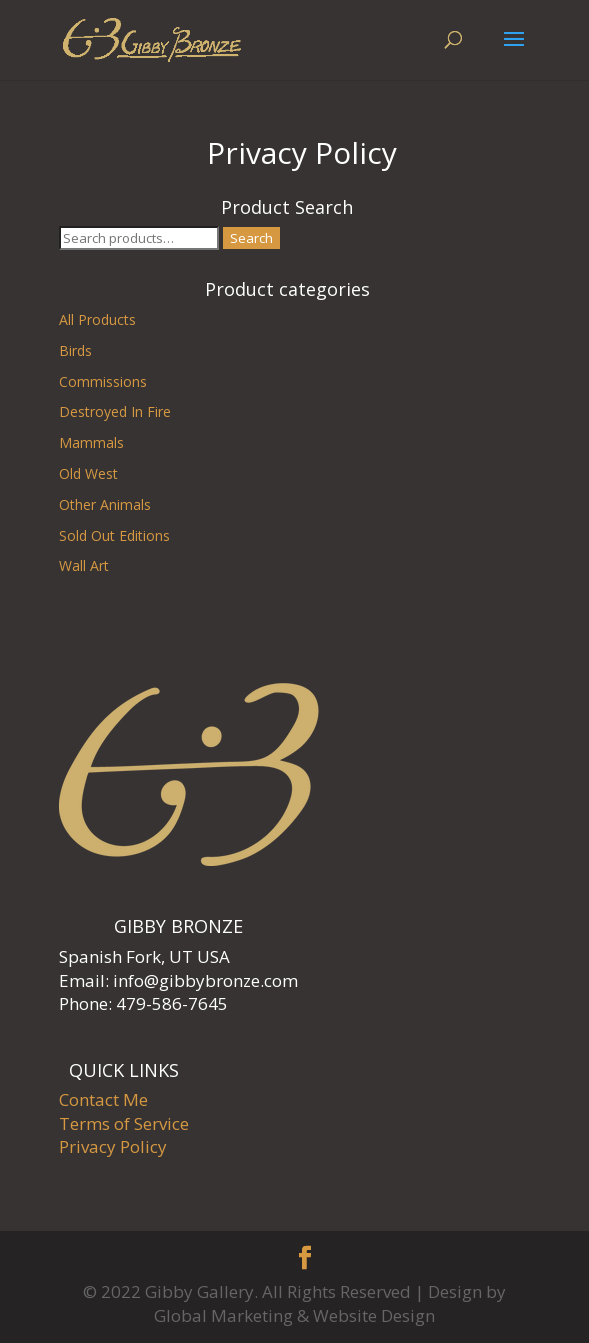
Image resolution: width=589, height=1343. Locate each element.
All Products (97, 319)
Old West (88, 473)
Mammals (91, 442)
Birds (75, 350)
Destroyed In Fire (115, 411)
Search (251, 238)
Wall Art (84, 565)
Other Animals (105, 504)
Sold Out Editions (114, 535)
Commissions (103, 381)
